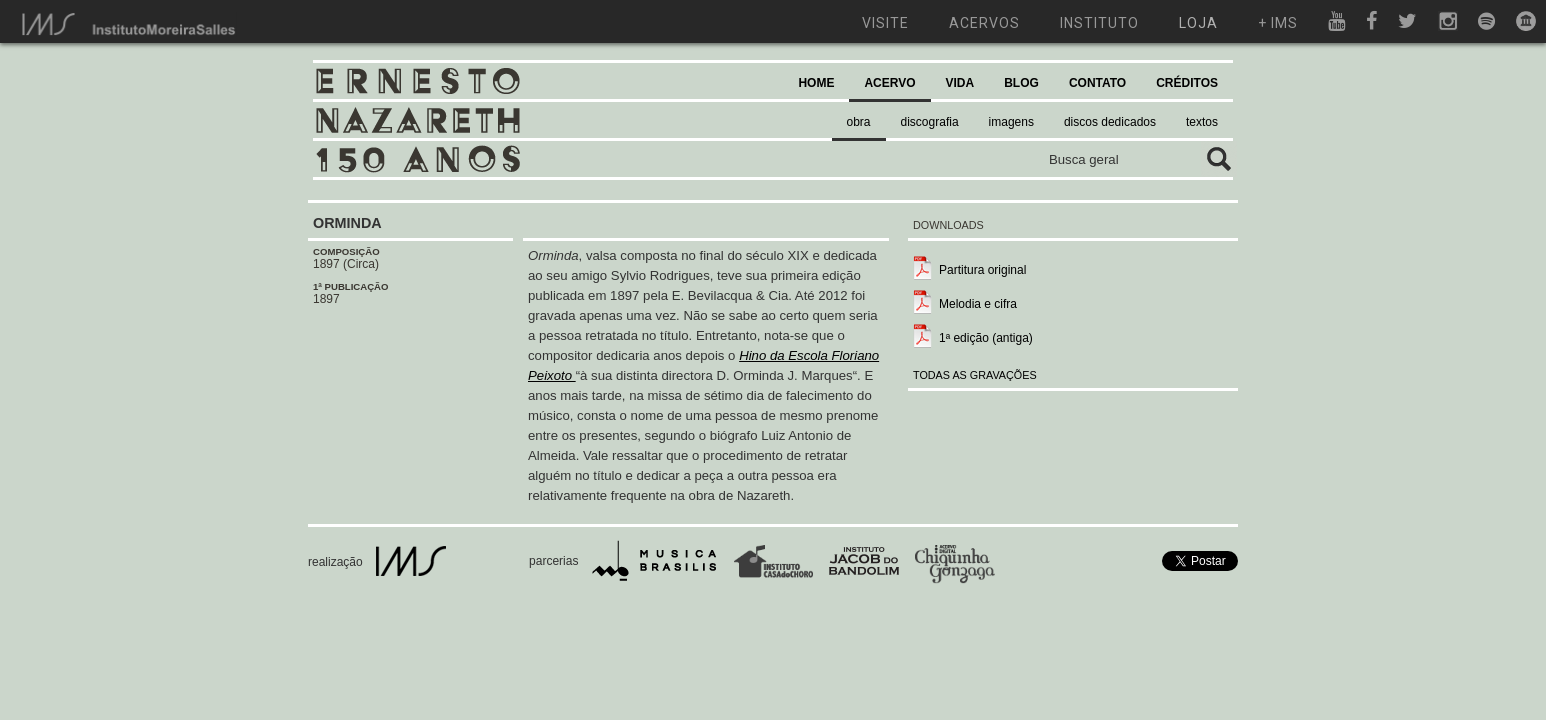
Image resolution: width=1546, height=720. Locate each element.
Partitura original (982, 270)
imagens (1011, 122)
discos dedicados (1110, 122)
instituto (1099, 23)
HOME (816, 83)
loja (1198, 23)
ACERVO (889, 83)
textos (1202, 122)
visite (885, 23)
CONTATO (1097, 83)
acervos (984, 23)
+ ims (1278, 23)
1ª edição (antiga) (986, 338)
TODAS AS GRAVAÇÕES (975, 375)
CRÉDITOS (1187, 83)
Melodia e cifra (978, 304)
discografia (930, 122)
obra (859, 122)
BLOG (1021, 83)
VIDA (960, 83)
